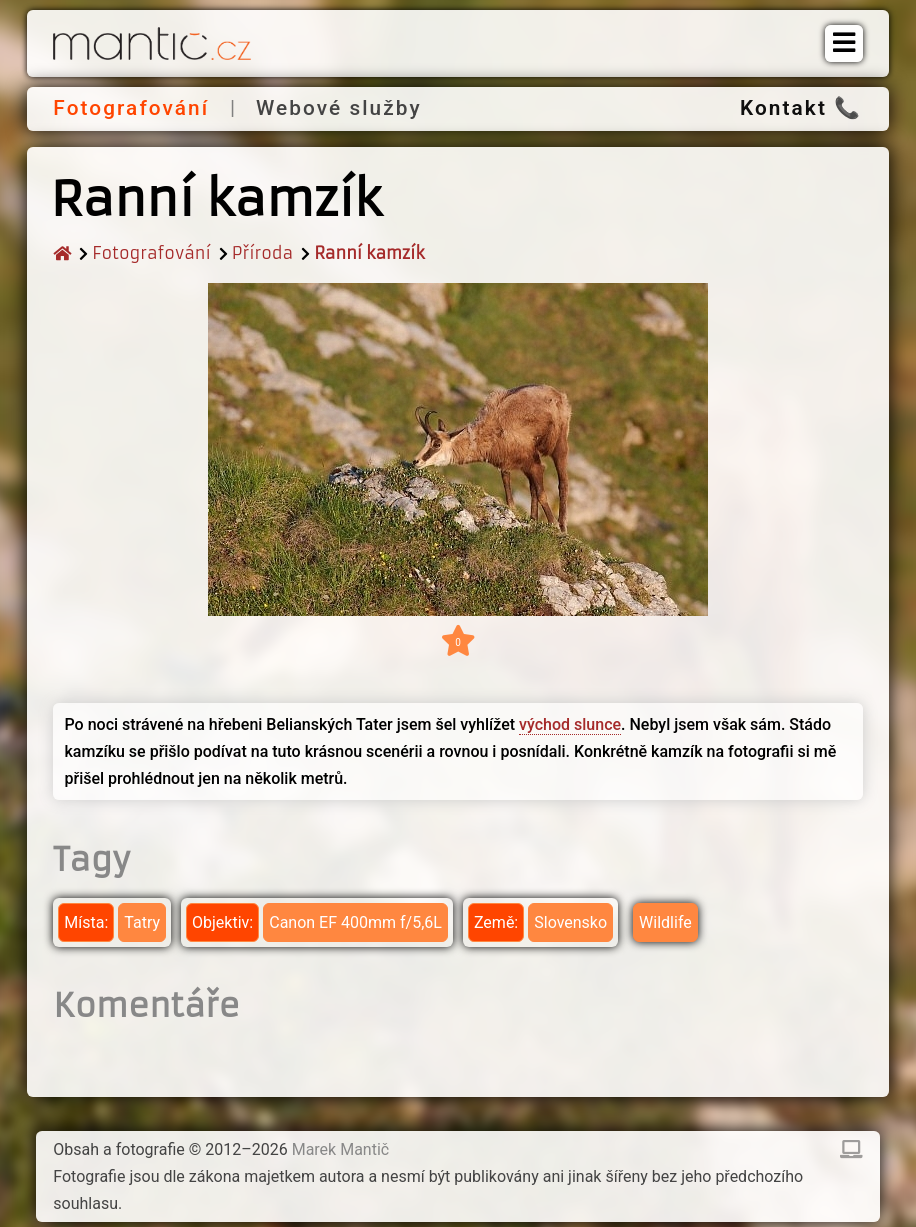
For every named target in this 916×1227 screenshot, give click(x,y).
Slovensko (570, 922)
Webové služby (339, 108)
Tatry (142, 922)
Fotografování (131, 108)
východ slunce (570, 724)
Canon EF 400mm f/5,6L (355, 922)
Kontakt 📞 (801, 108)
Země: (496, 922)
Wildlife (665, 922)
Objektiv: (222, 922)
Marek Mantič (341, 1149)
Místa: (86, 922)
